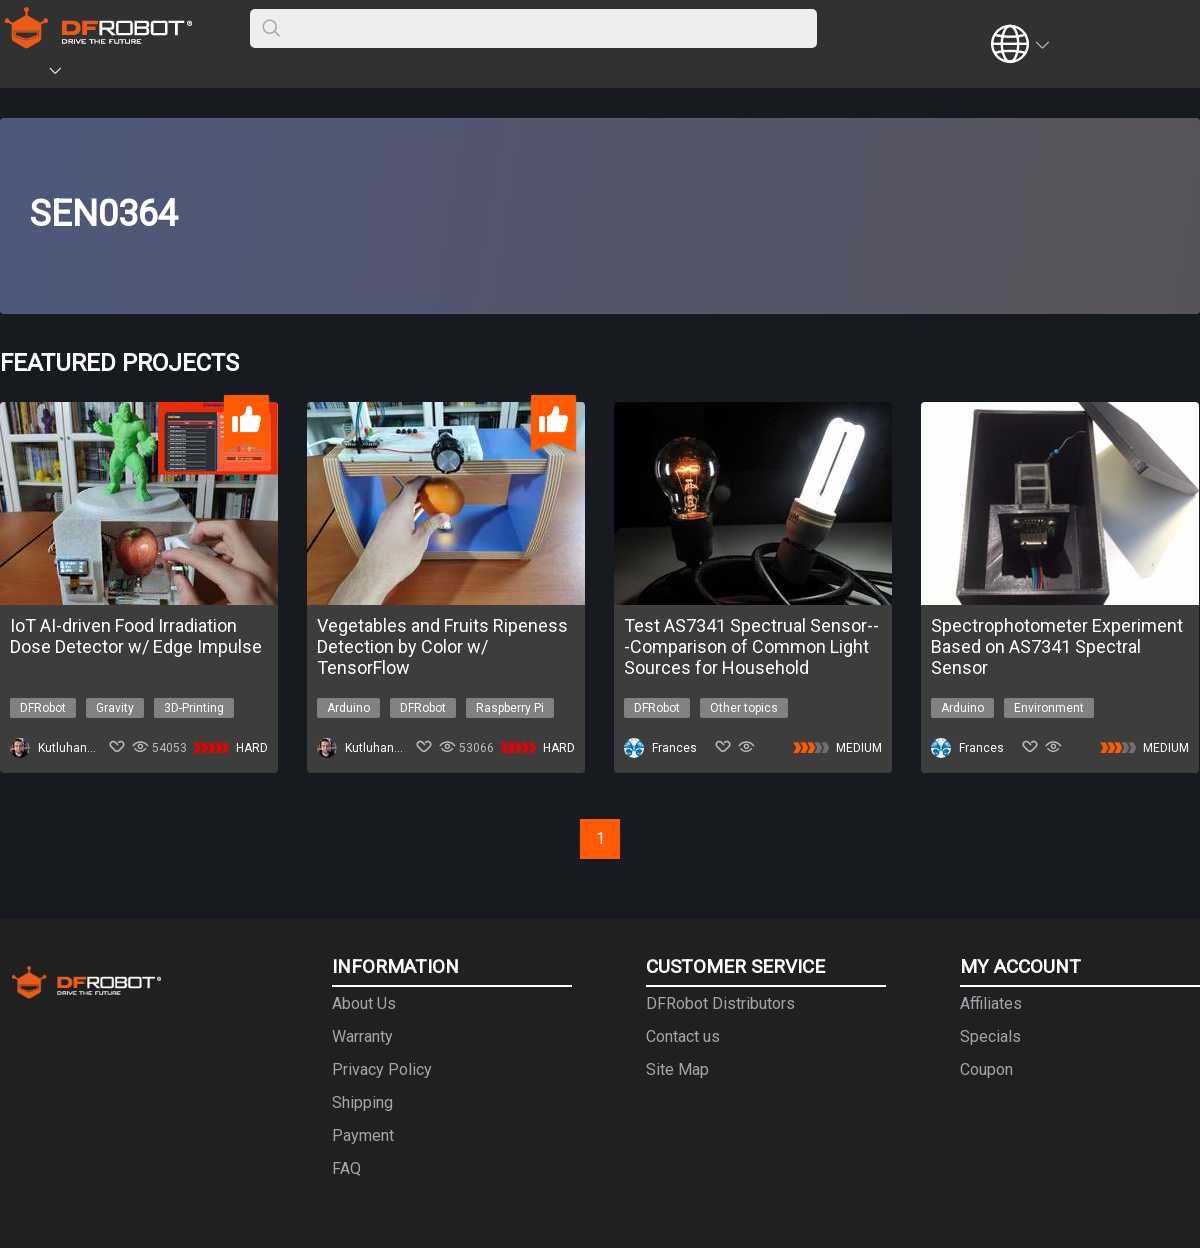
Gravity (115, 708)
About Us (364, 1003)
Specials (990, 1036)
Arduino (348, 708)
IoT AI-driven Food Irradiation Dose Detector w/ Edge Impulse (136, 636)
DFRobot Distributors (720, 1003)
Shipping (362, 1102)
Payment (363, 1135)
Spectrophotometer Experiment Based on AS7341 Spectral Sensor (1057, 646)
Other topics (744, 708)
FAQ (346, 1168)
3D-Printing (194, 708)
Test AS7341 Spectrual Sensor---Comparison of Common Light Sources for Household (751, 646)
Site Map (677, 1069)
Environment (1049, 708)
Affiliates (991, 1003)
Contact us (683, 1036)
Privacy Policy (382, 1069)
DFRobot (43, 708)
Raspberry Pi (510, 708)
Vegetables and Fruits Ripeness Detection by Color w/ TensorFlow (442, 646)
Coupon (986, 1069)
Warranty (362, 1036)
